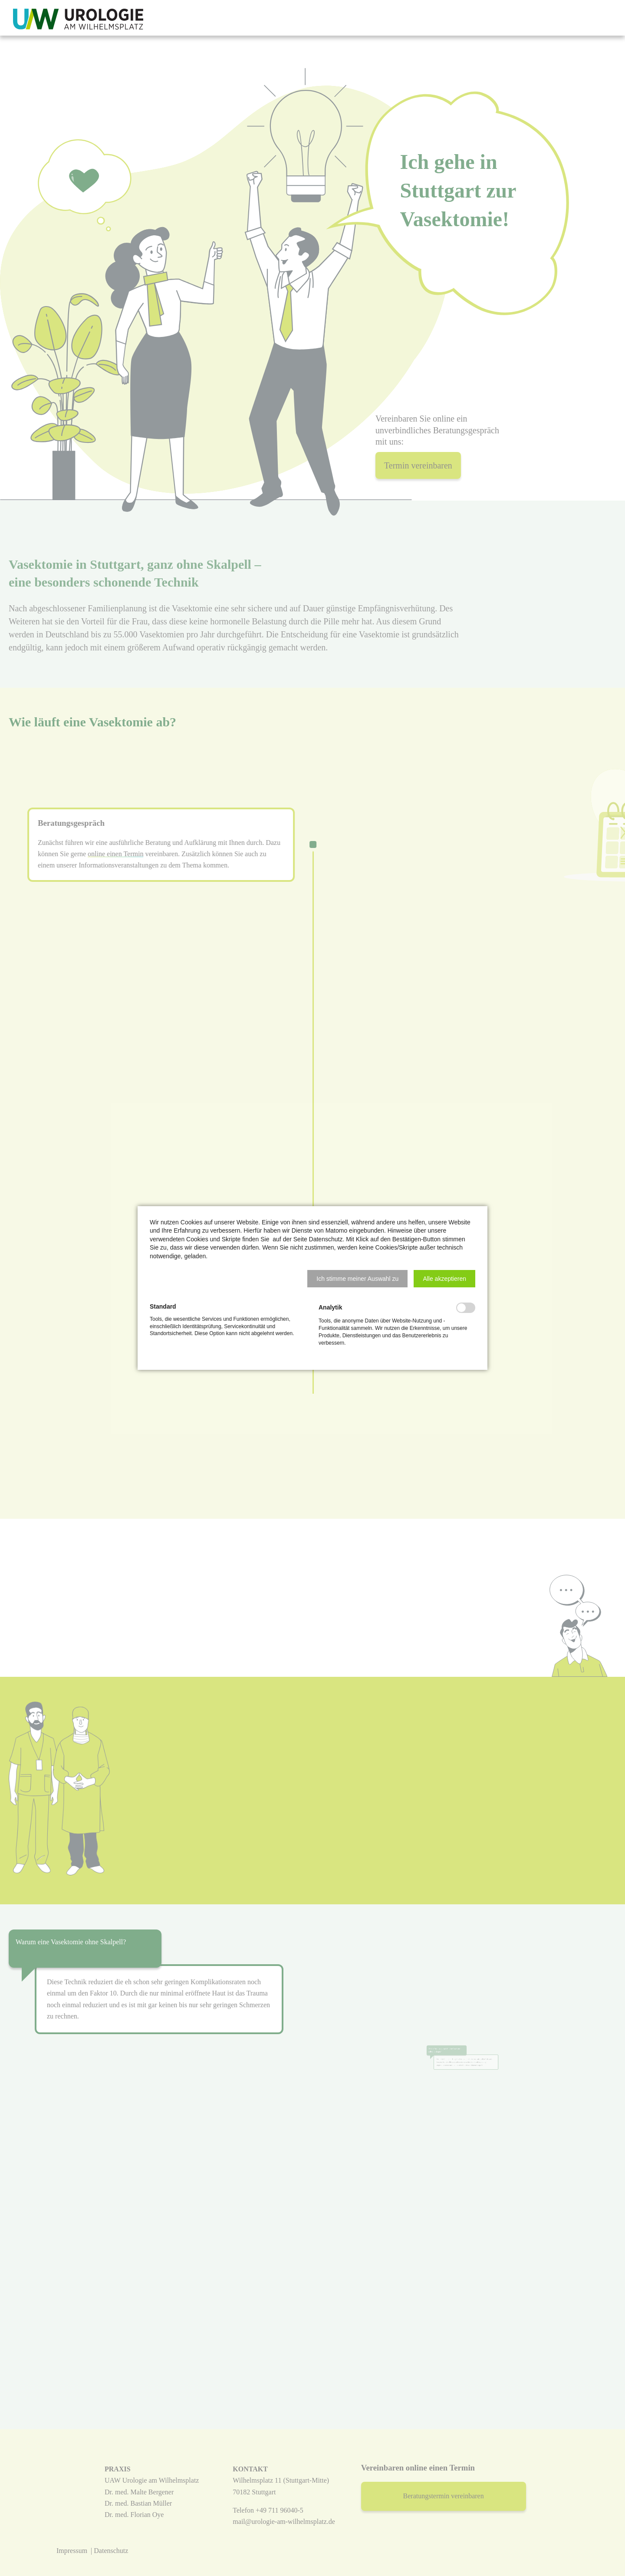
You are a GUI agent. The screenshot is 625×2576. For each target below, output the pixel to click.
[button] (357, 1278)
